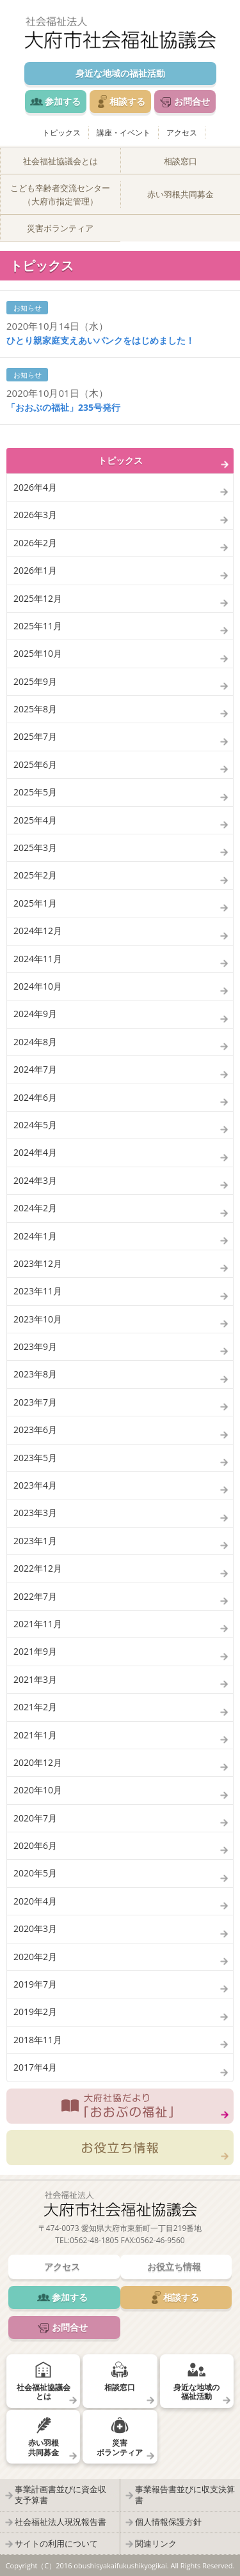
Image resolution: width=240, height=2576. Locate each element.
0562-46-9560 (160, 2240)
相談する (127, 101)
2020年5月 (35, 1873)
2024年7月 (35, 1069)
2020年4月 (35, 1901)
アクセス (181, 132)
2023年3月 (35, 1512)
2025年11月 (37, 626)
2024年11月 (37, 959)
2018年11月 (37, 2040)
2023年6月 (35, 1429)
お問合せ (192, 101)
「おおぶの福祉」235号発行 (63, 407)
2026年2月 (35, 543)
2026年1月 (35, 570)
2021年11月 (37, 1624)
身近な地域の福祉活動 (120, 73)
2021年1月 (35, 1735)
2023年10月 (37, 1319)
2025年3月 (35, 847)
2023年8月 (35, 1374)
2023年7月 (35, 1402)
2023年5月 (35, 1458)
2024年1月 (35, 1236)
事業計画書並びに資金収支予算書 (60, 2494)
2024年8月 (35, 1042)
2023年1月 (35, 1541)
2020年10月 (37, 1790)
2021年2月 (35, 1707)
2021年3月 (35, 1679)
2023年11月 (37, 1291)
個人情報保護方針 (168, 2521)
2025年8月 (35, 709)
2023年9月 (35, 1346)
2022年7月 (35, 1596)
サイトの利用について (56, 2543)
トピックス (61, 132)
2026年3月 (35, 515)
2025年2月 (35, 875)
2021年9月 (35, 1651)
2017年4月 (35, 2067)
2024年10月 (37, 986)
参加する (63, 101)
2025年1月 (35, 903)
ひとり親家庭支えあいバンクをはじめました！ (100, 340)
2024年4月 (35, 1152)
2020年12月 (37, 1762)
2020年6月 (35, 1845)
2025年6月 (35, 764)
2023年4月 (35, 1485)
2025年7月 (35, 736)
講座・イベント (123, 132)
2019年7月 (35, 1984)
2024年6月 (35, 1097)
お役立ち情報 (120, 2147)
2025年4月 (35, 820)
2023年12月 (37, 1263)
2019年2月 (35, 2011)
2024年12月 (37, 930)
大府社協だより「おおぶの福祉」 (120, 2106)
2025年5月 (35, 792)
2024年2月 (35, 1208)
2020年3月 (35, 1928)
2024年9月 (35, 1014)
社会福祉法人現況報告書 (60, 2521)
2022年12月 (37, 1568)
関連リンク (156, 2543)
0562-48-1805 (94, 2240)
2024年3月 (35, 1180)
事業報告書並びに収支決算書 (185, 2494)
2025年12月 (37, 598)
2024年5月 (35, 1125)
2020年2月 (35, 1957)
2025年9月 (35, 681)
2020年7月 (35, 1818)
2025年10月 (37, 653)
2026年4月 (35, 487)
